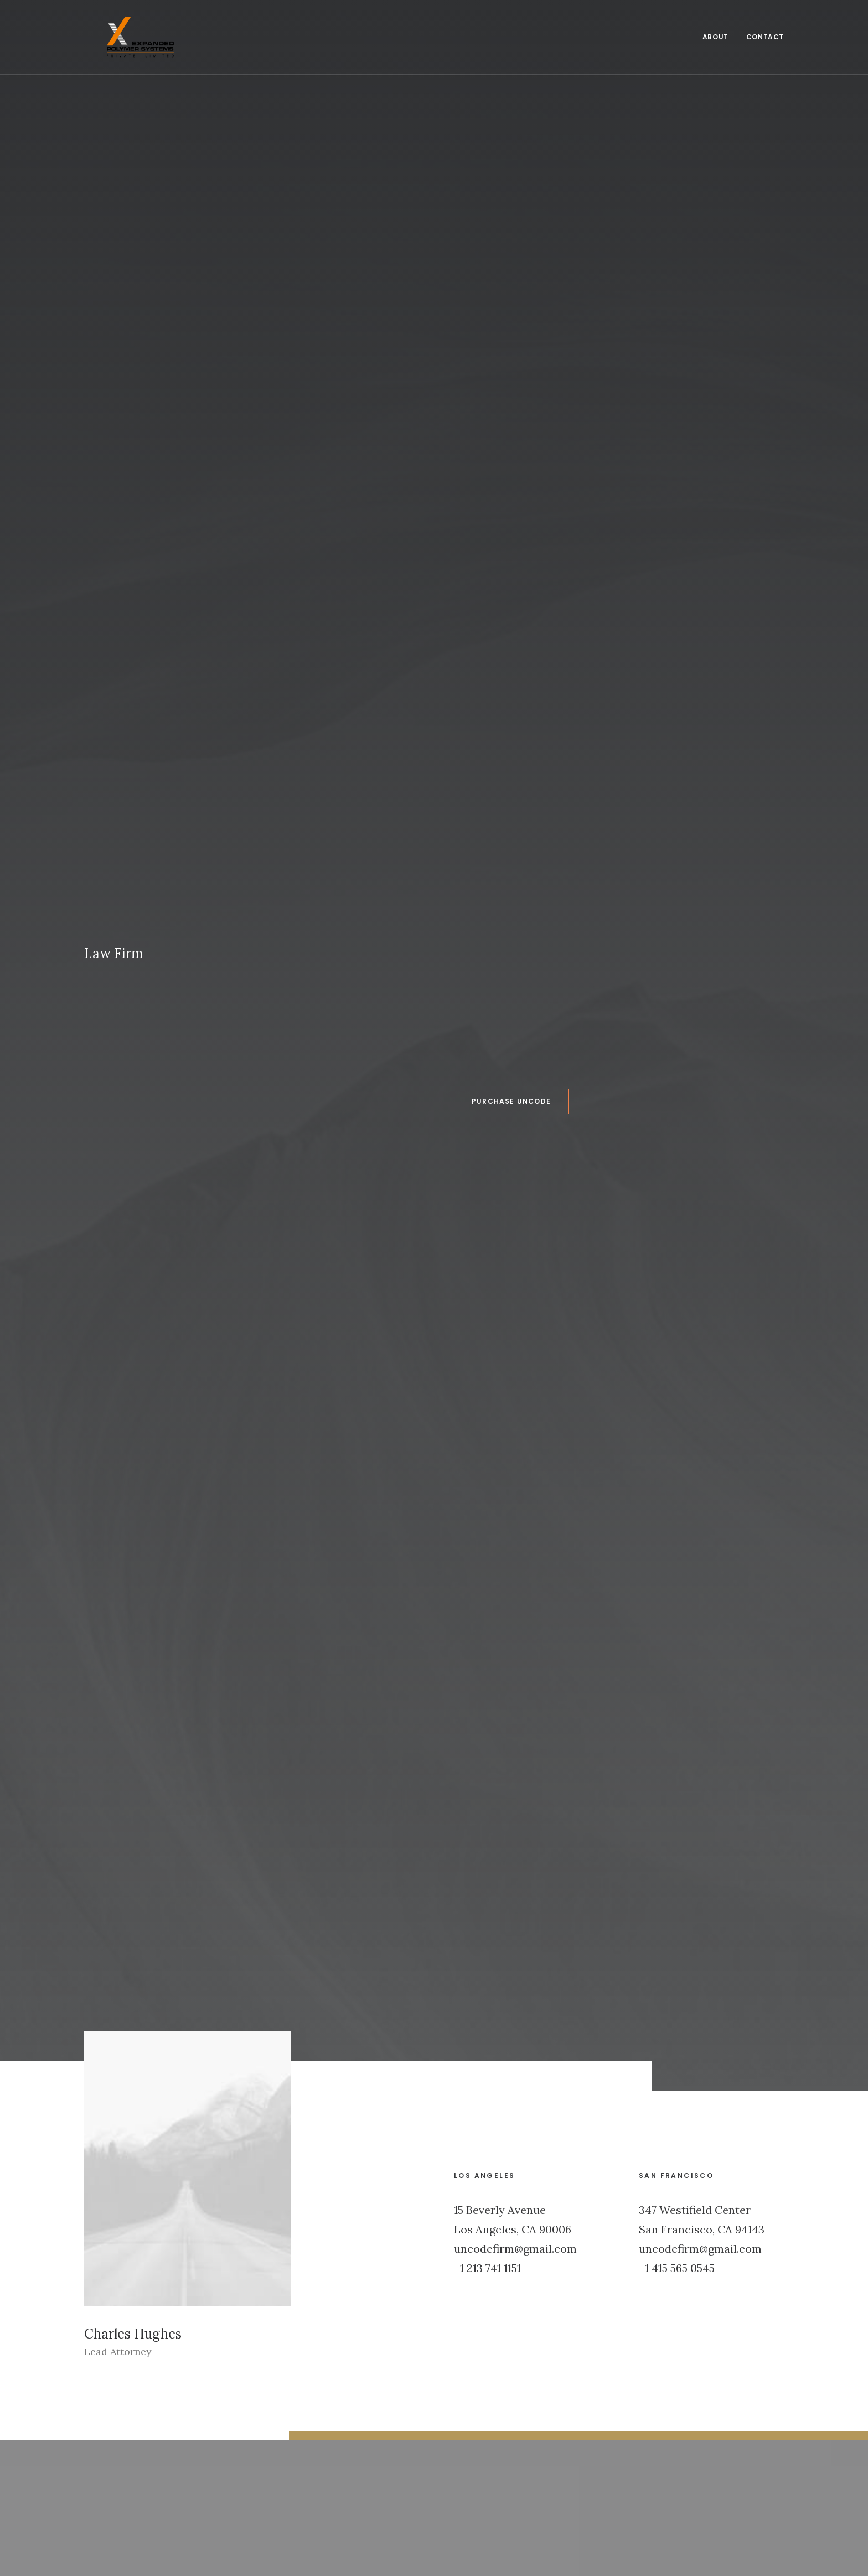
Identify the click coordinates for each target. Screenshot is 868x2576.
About (715, 26)
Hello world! (116, 2131)
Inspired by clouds (502, 2131)
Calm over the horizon (327, 2131)
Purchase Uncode (460, 255)
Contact (765, 26)
